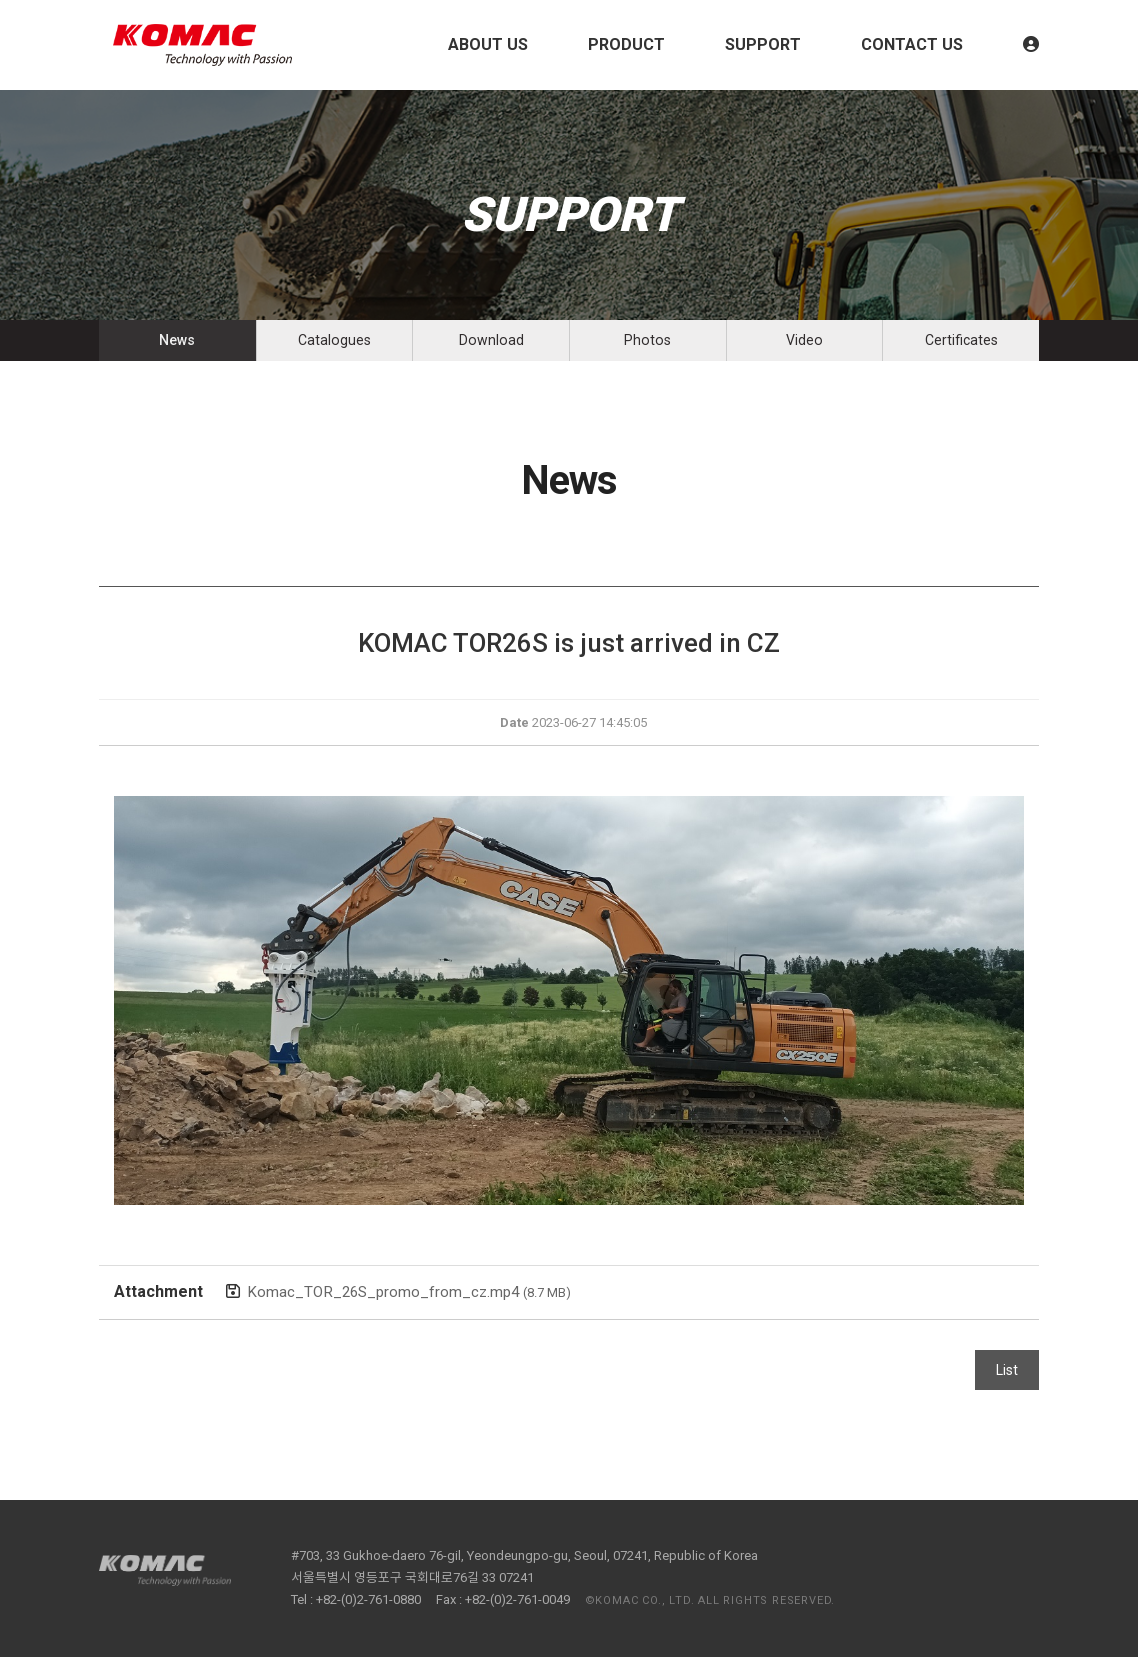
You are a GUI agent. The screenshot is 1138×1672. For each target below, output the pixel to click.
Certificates (961, 348)
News (177, 348)
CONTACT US (912, 44)
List (1007, 1385)
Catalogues (334, 348)
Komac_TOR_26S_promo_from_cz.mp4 (414, 1306)
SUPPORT (763, 44)
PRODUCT (626, 44)
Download (491, 348)
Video (805, 348)
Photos (648, 348)
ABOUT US (488, 44)
